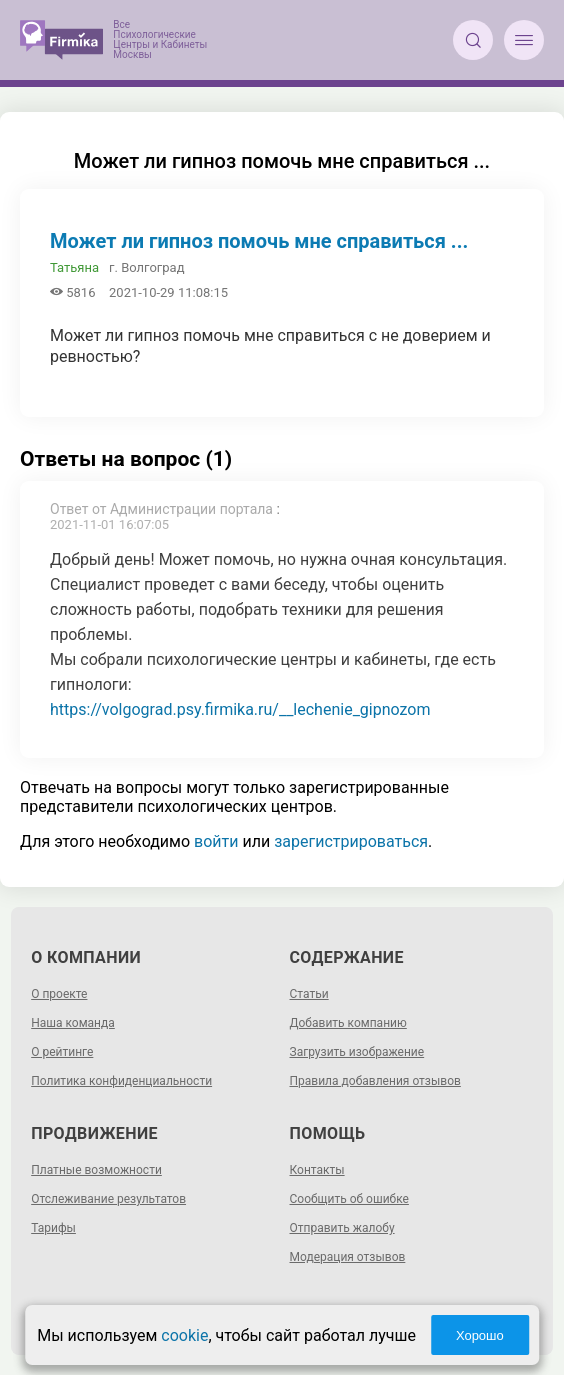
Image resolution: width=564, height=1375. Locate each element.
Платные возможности (96, 1170)
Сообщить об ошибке (349, 1199)
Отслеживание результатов (108, 1199)
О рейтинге (62, 1052)
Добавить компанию (348, 1023)
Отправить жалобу (342, 1228)
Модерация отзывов (348, 1257)
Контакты (317, 1170)
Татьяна (74, 267)
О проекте (59, 994)
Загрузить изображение (357, 1052)
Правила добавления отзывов (375, 1081)
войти (216, 841)
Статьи (309, 994)
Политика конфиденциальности (121, 1081)
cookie (184, 1335)
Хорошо (480, 1335)
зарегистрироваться (351, 841)
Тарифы (53, 1228)
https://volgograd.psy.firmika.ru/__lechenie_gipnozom (240, 709)
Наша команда (73, 1023)
